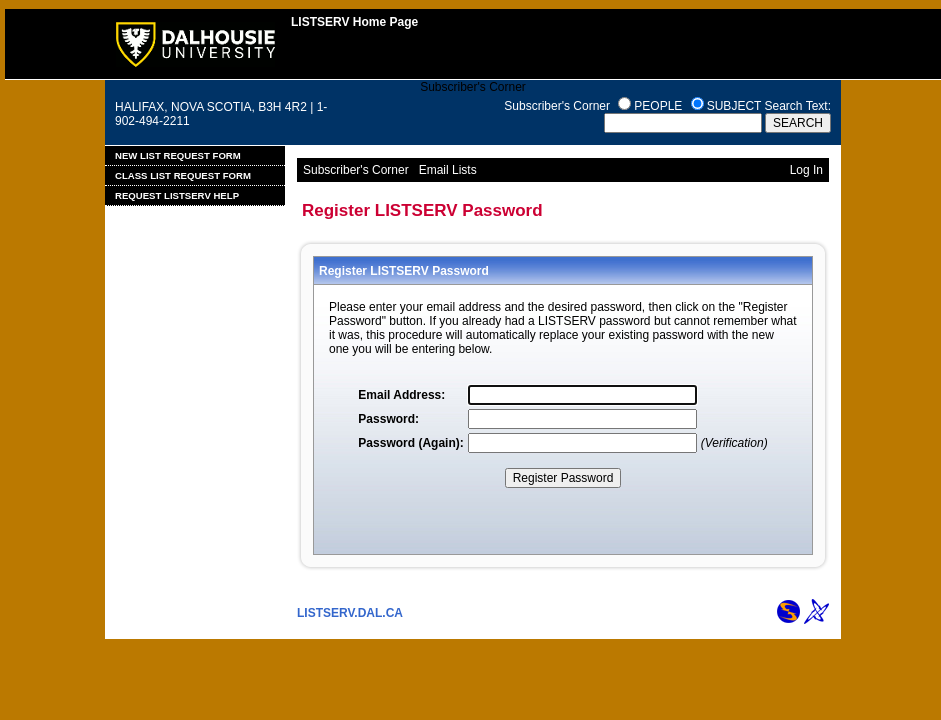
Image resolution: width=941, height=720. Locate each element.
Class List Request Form (183, 175)
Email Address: (401, 395)
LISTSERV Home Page (354, 22)
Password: (388, 419)
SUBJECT (734, 106)
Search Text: (798, 106)
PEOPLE (658, 106)
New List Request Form (178, 155)
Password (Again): (410, 443)
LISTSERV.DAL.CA (350, 613)
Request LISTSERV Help (177, 195)
